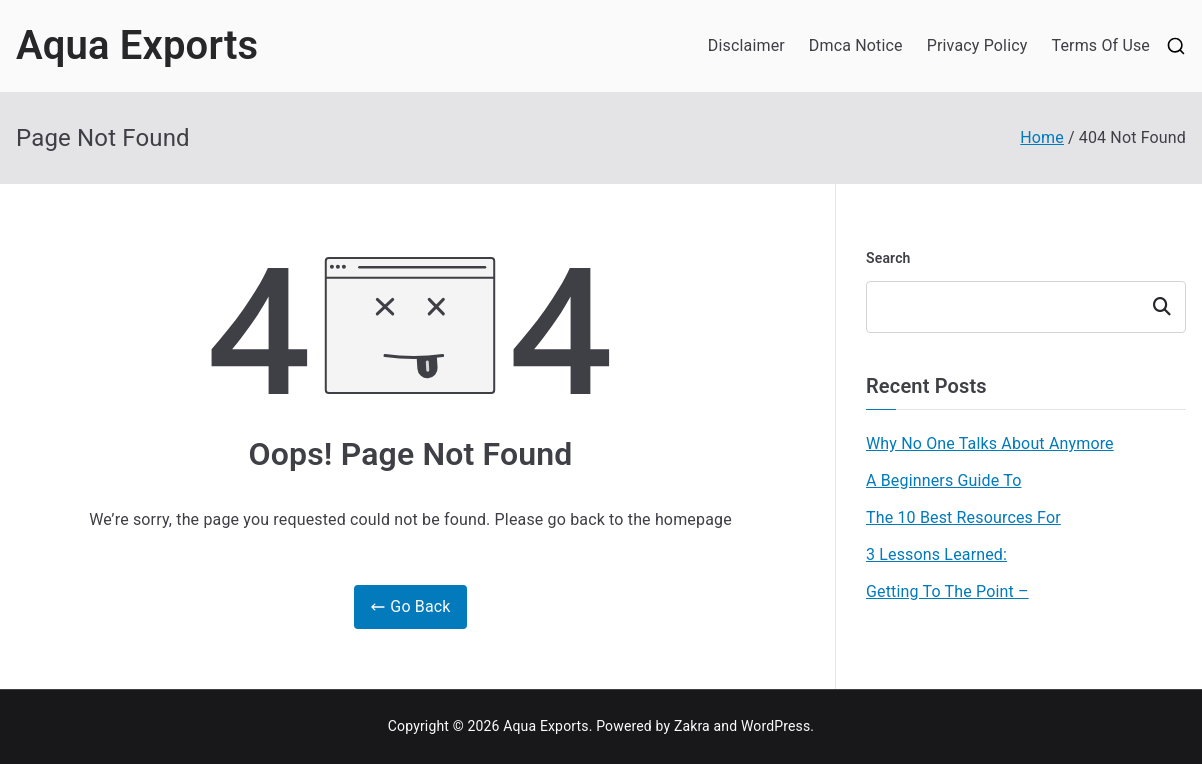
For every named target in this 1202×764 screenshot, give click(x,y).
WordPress (775, 726)
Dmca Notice (856, 45)
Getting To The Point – (947, 591)
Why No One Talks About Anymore (990, 443)
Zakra (692, 726)
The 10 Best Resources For (963, 517)
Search (888, 258)
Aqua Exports (137, 45)
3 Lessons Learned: (936, 554)
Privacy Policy (977, 45)
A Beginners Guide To (943, 480)
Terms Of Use (1100, 45)
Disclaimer (746, 45)
